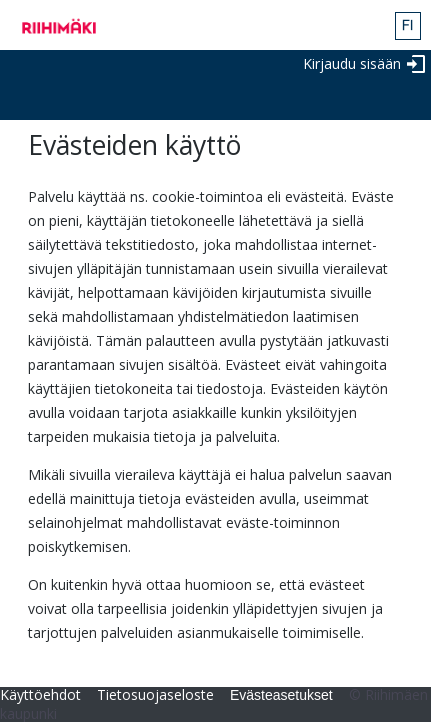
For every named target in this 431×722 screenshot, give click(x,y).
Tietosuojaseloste (155, 694)
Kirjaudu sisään (352, 63)
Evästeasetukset (281, 695)
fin (408, 26)
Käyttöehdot (40, 694)
